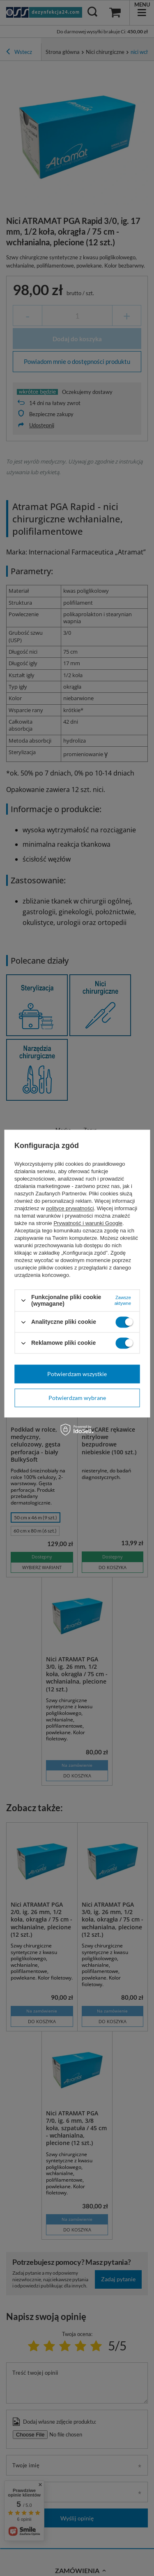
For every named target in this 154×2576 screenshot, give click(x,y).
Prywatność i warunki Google (87, 1223)
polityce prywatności (70, 1208)
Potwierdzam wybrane (77, 1397)
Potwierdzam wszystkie (77, 1373)
